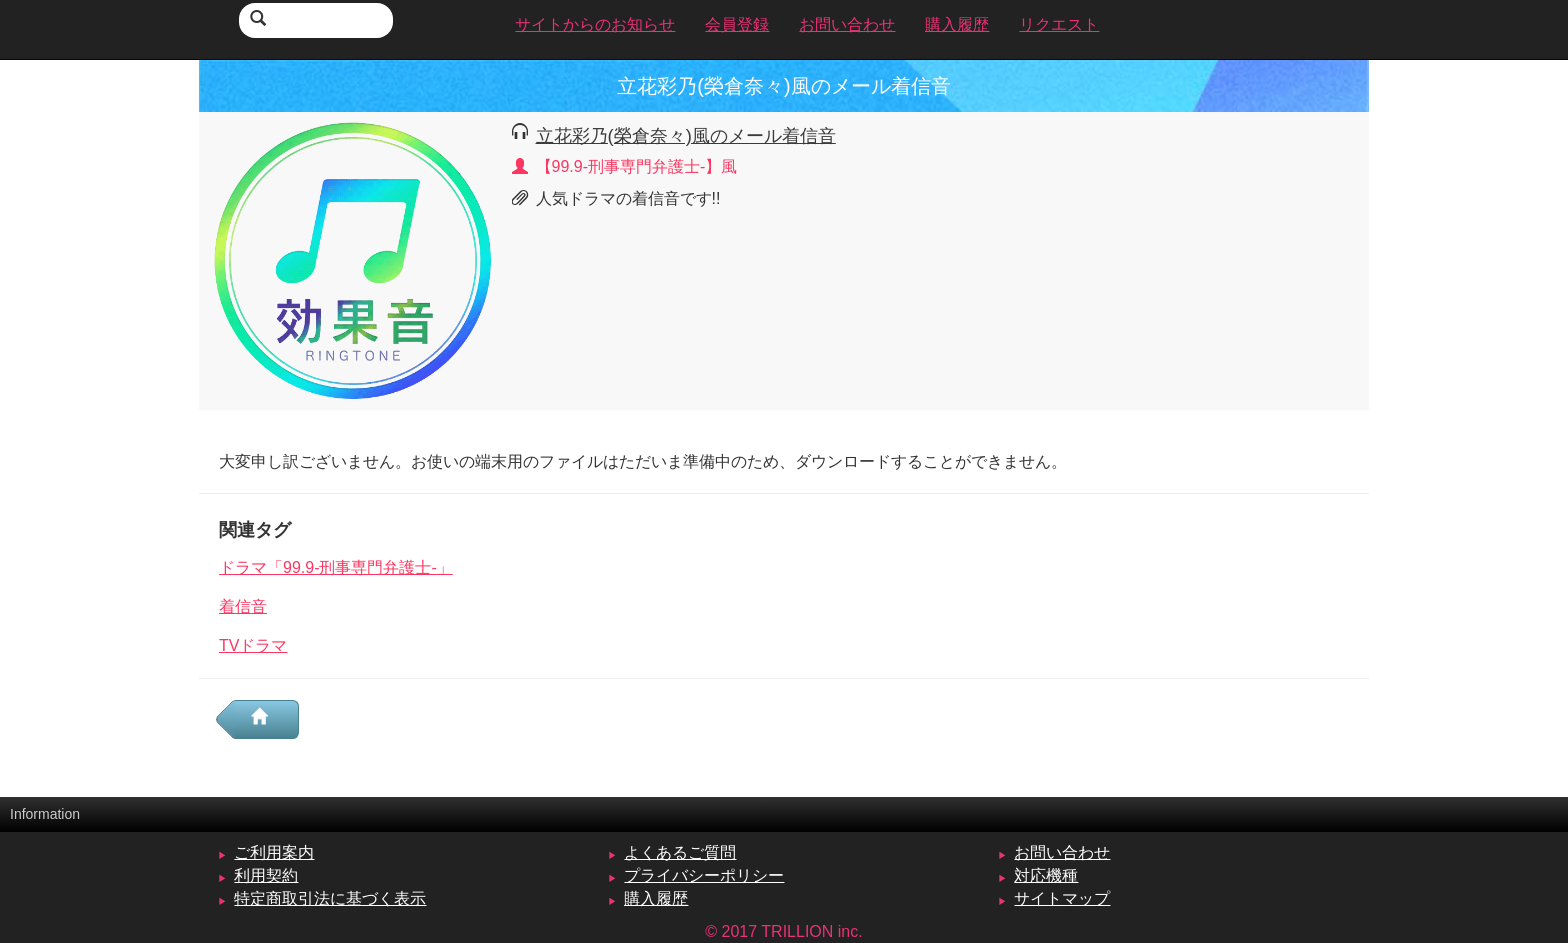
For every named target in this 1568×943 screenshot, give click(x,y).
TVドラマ (253, 645)
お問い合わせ (1062, 852)
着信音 (243, 606)
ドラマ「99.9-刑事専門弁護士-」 (336, 567)
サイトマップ (1062, 898)
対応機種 (1046, 875)
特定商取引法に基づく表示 (330, 898)
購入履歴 (656, 898)
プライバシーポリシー (704, 875)
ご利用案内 (274, 852)
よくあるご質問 (680, 852)
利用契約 (266, 875)
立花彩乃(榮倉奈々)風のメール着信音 (686, 135)
